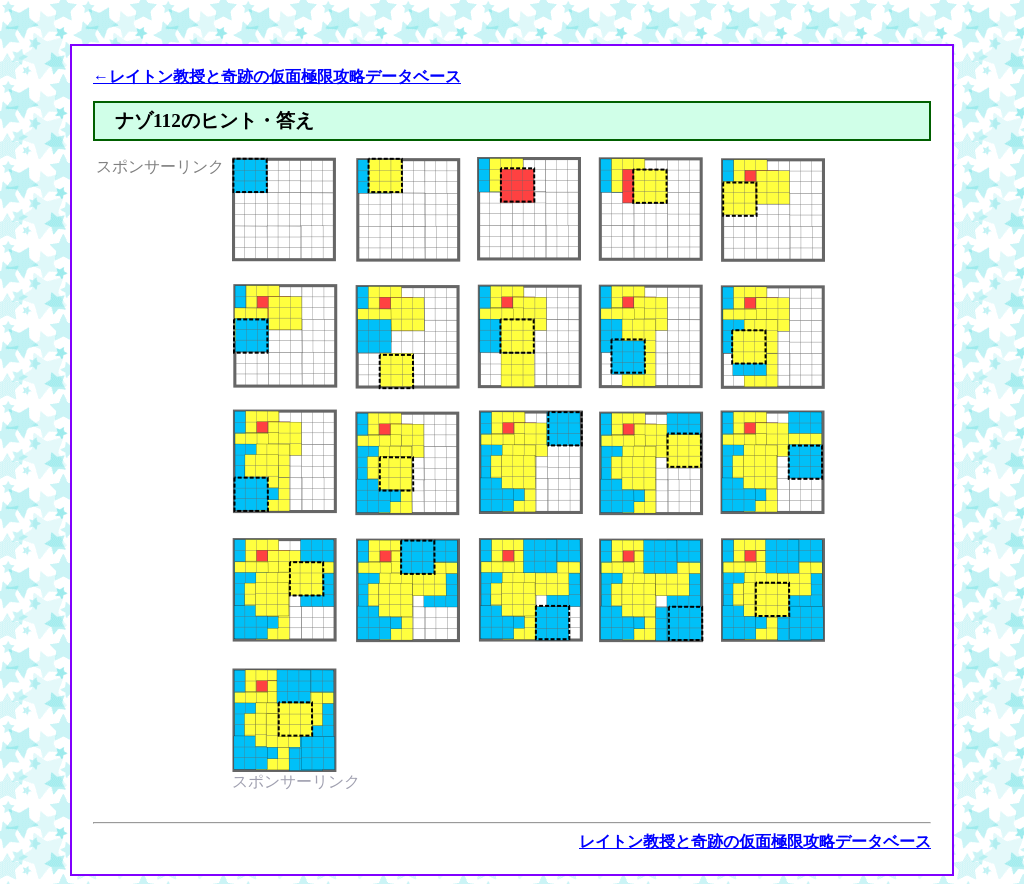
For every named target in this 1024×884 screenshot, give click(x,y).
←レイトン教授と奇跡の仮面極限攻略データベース (277, 76)
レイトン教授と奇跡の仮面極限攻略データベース (755, 841)
